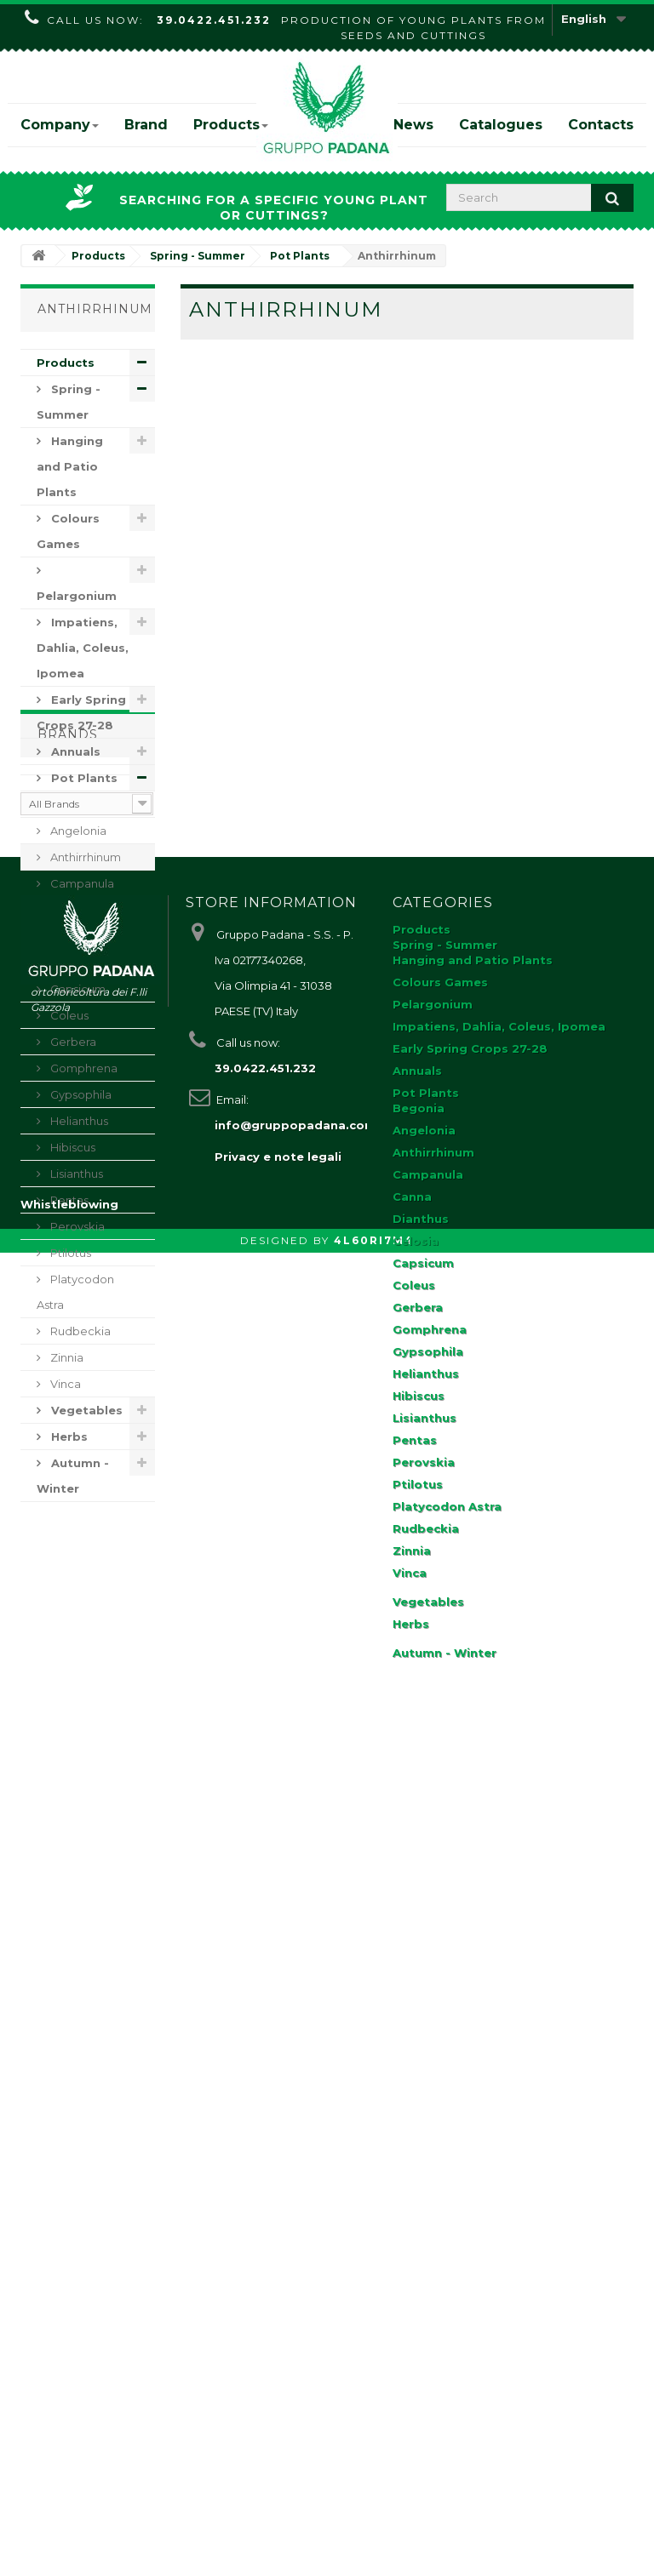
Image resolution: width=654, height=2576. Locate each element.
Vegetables (85, 1410)
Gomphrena (83, 1068)
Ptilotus (69, 1252)
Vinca (64, 1384)
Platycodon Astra (75, 1291)
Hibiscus (71, 1147)
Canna (67, 910)
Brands (67, 1552)
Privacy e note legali (278, 1994)
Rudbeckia (79, 1331)
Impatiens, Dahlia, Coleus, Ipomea (83, 647)
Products (230, 125)
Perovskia (76, 1226)
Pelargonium (77, 596)
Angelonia (77, 830)
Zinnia (65, 1357)
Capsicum (77, 989)
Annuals (74, 751)
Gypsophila (80, 1094)
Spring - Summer (68, 401)
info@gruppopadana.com (295, 1962)
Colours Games (68, 531)
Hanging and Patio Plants (70, 466)
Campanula (81, 883)
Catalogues (500, 125)
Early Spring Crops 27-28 (81, 712)
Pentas (68, 1200)
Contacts (601, 125)
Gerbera (72, 1041)
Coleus (68, 1015)
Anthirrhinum (84, 857)
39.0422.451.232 (214, 20)
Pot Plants (83, 778)
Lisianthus (75, 1173)
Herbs (68, 1436)
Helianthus (78, 1121)
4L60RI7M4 (374, 2563)
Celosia (69, 962)
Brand (146, 125)
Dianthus (73, 936)
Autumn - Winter (73, 1475)
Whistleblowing (69, 2527)
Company (59, 125)
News (413, 125)
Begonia (73, 804)
